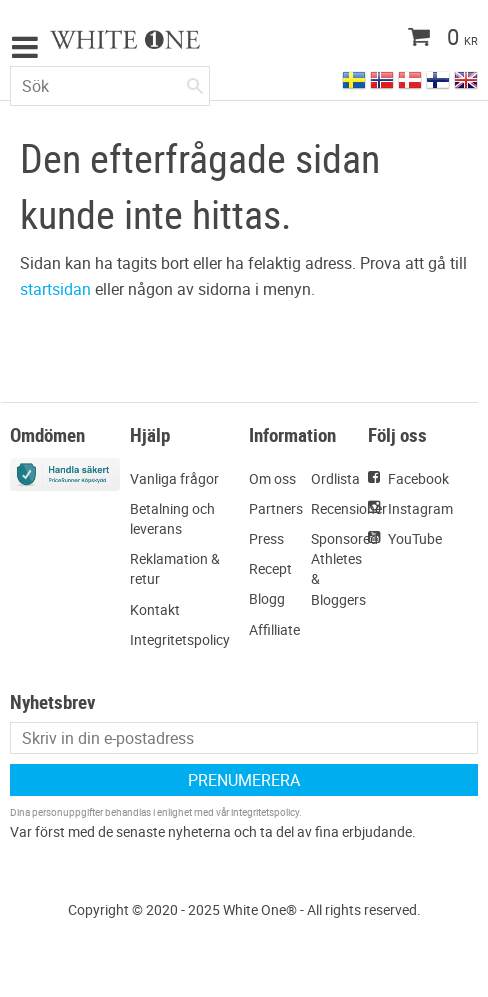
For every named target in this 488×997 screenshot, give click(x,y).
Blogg (267, 598)
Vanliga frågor (174, 478)
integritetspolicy (265, 812)
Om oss (272, 478)
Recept (270, 568)
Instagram (420, 508)
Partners (276, 508)
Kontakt (155, 609)
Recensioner (349, 508)
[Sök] (195, 82)
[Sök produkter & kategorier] (110, 86)
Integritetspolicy (180, 639)
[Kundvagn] (403, 39)
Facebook (418, 478)
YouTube (415, 538)
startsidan (55, 289)
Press (266, 538)
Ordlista (335, 478)
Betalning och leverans (172, 518)
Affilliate (274, 629)
